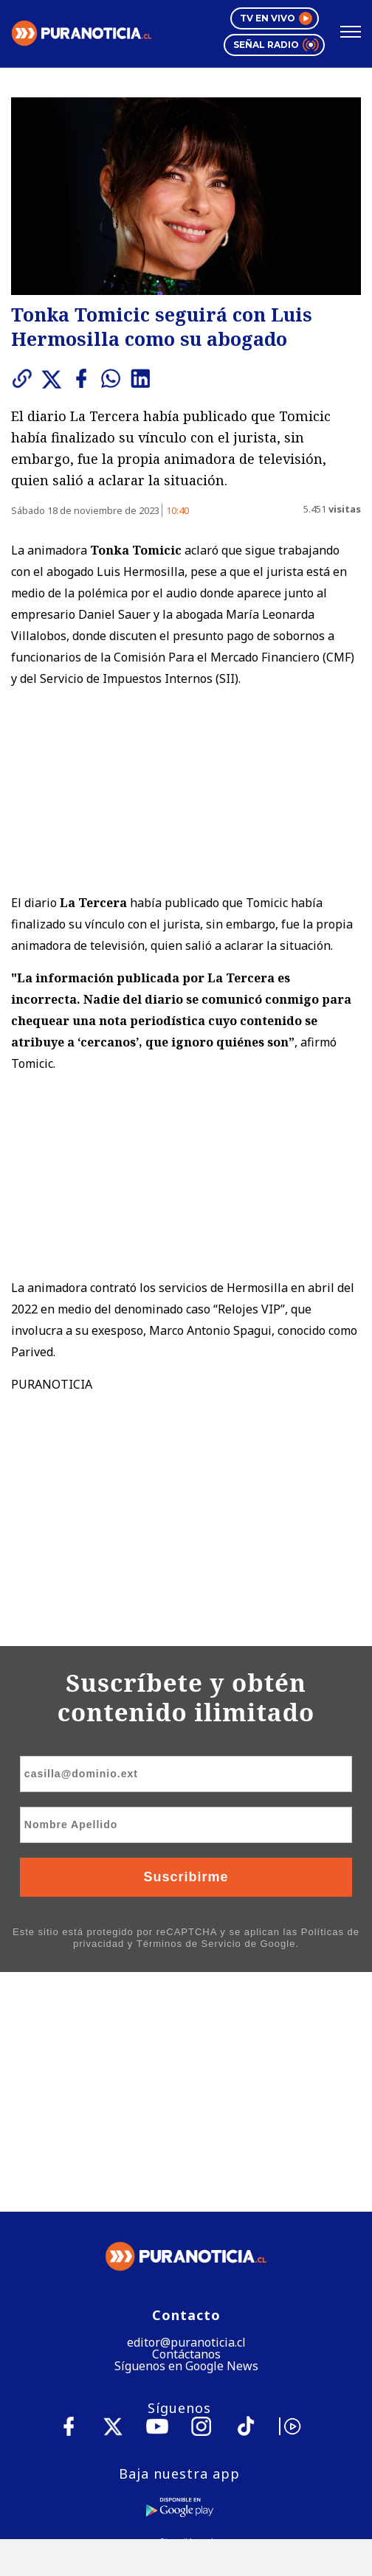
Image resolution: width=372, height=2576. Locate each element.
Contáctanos (186, 2121)
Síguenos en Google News (186, 2133)
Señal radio (274, 45)
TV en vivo (274, 18)
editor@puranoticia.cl (186, 2109)
